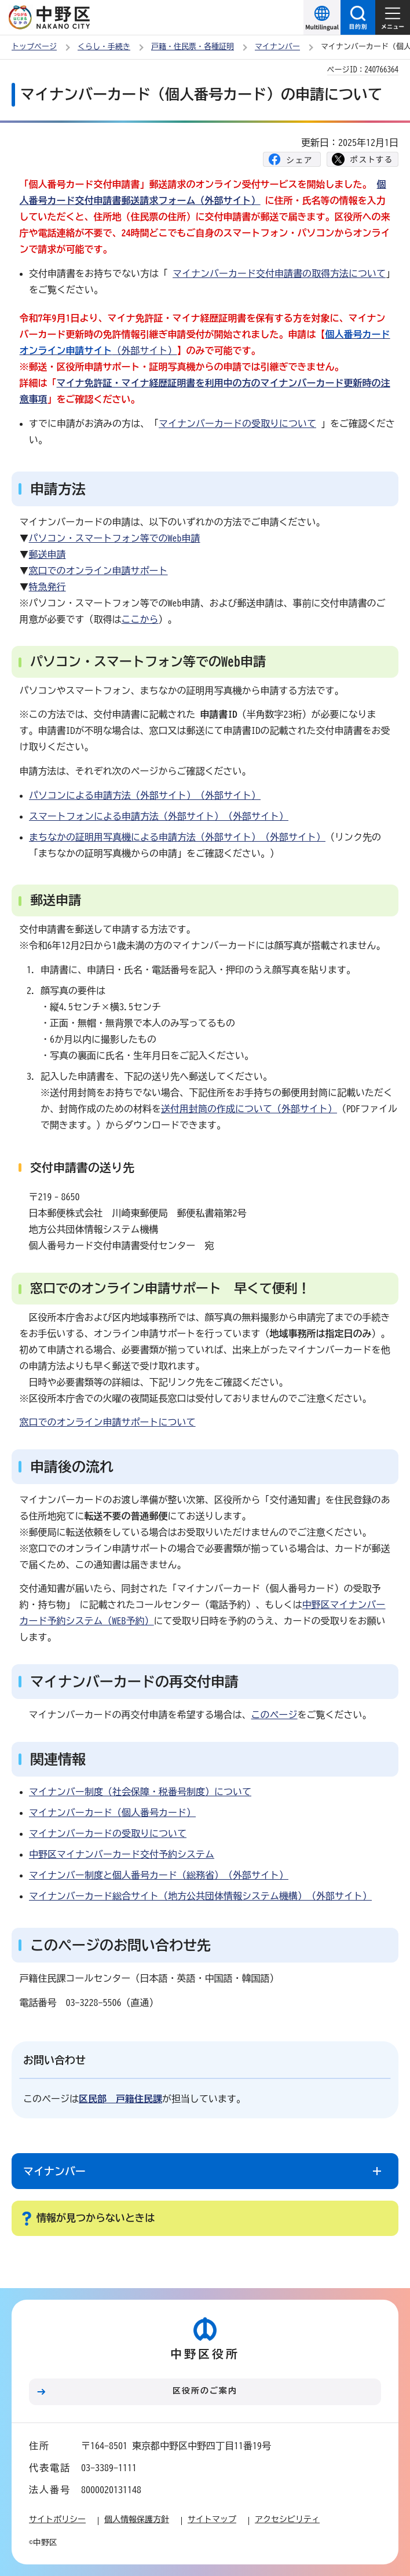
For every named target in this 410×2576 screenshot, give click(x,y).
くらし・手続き (104, 46)
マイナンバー (277, 46)
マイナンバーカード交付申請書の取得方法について (279, 273)
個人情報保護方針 (136, 2519)
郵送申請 (47, 554)
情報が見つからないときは (95, 2218)
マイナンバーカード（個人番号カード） (112, 1812)
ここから (140, 619)
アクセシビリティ (287, 2519)
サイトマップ (212, 2519)
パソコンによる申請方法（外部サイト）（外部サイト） (145, 795)
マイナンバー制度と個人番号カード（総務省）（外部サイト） (158, 1875)
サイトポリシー (57, 2519)
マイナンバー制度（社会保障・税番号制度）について (140, 1791)
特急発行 (47, 586)
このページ (274, 1714)
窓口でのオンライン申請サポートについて (108, 1422)
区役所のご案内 (205, 2391)
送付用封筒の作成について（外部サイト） (249, 1108)
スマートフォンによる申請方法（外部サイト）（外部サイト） (158, 816)
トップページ (34, 46)
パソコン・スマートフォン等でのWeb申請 (114, 538)
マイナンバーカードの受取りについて (237, 423)
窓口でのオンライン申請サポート (98, 570)
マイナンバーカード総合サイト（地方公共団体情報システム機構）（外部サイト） (200, 1896)
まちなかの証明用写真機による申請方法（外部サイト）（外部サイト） (177, 837)
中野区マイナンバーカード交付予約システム (121, 1854)
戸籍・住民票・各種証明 (192, 46)
